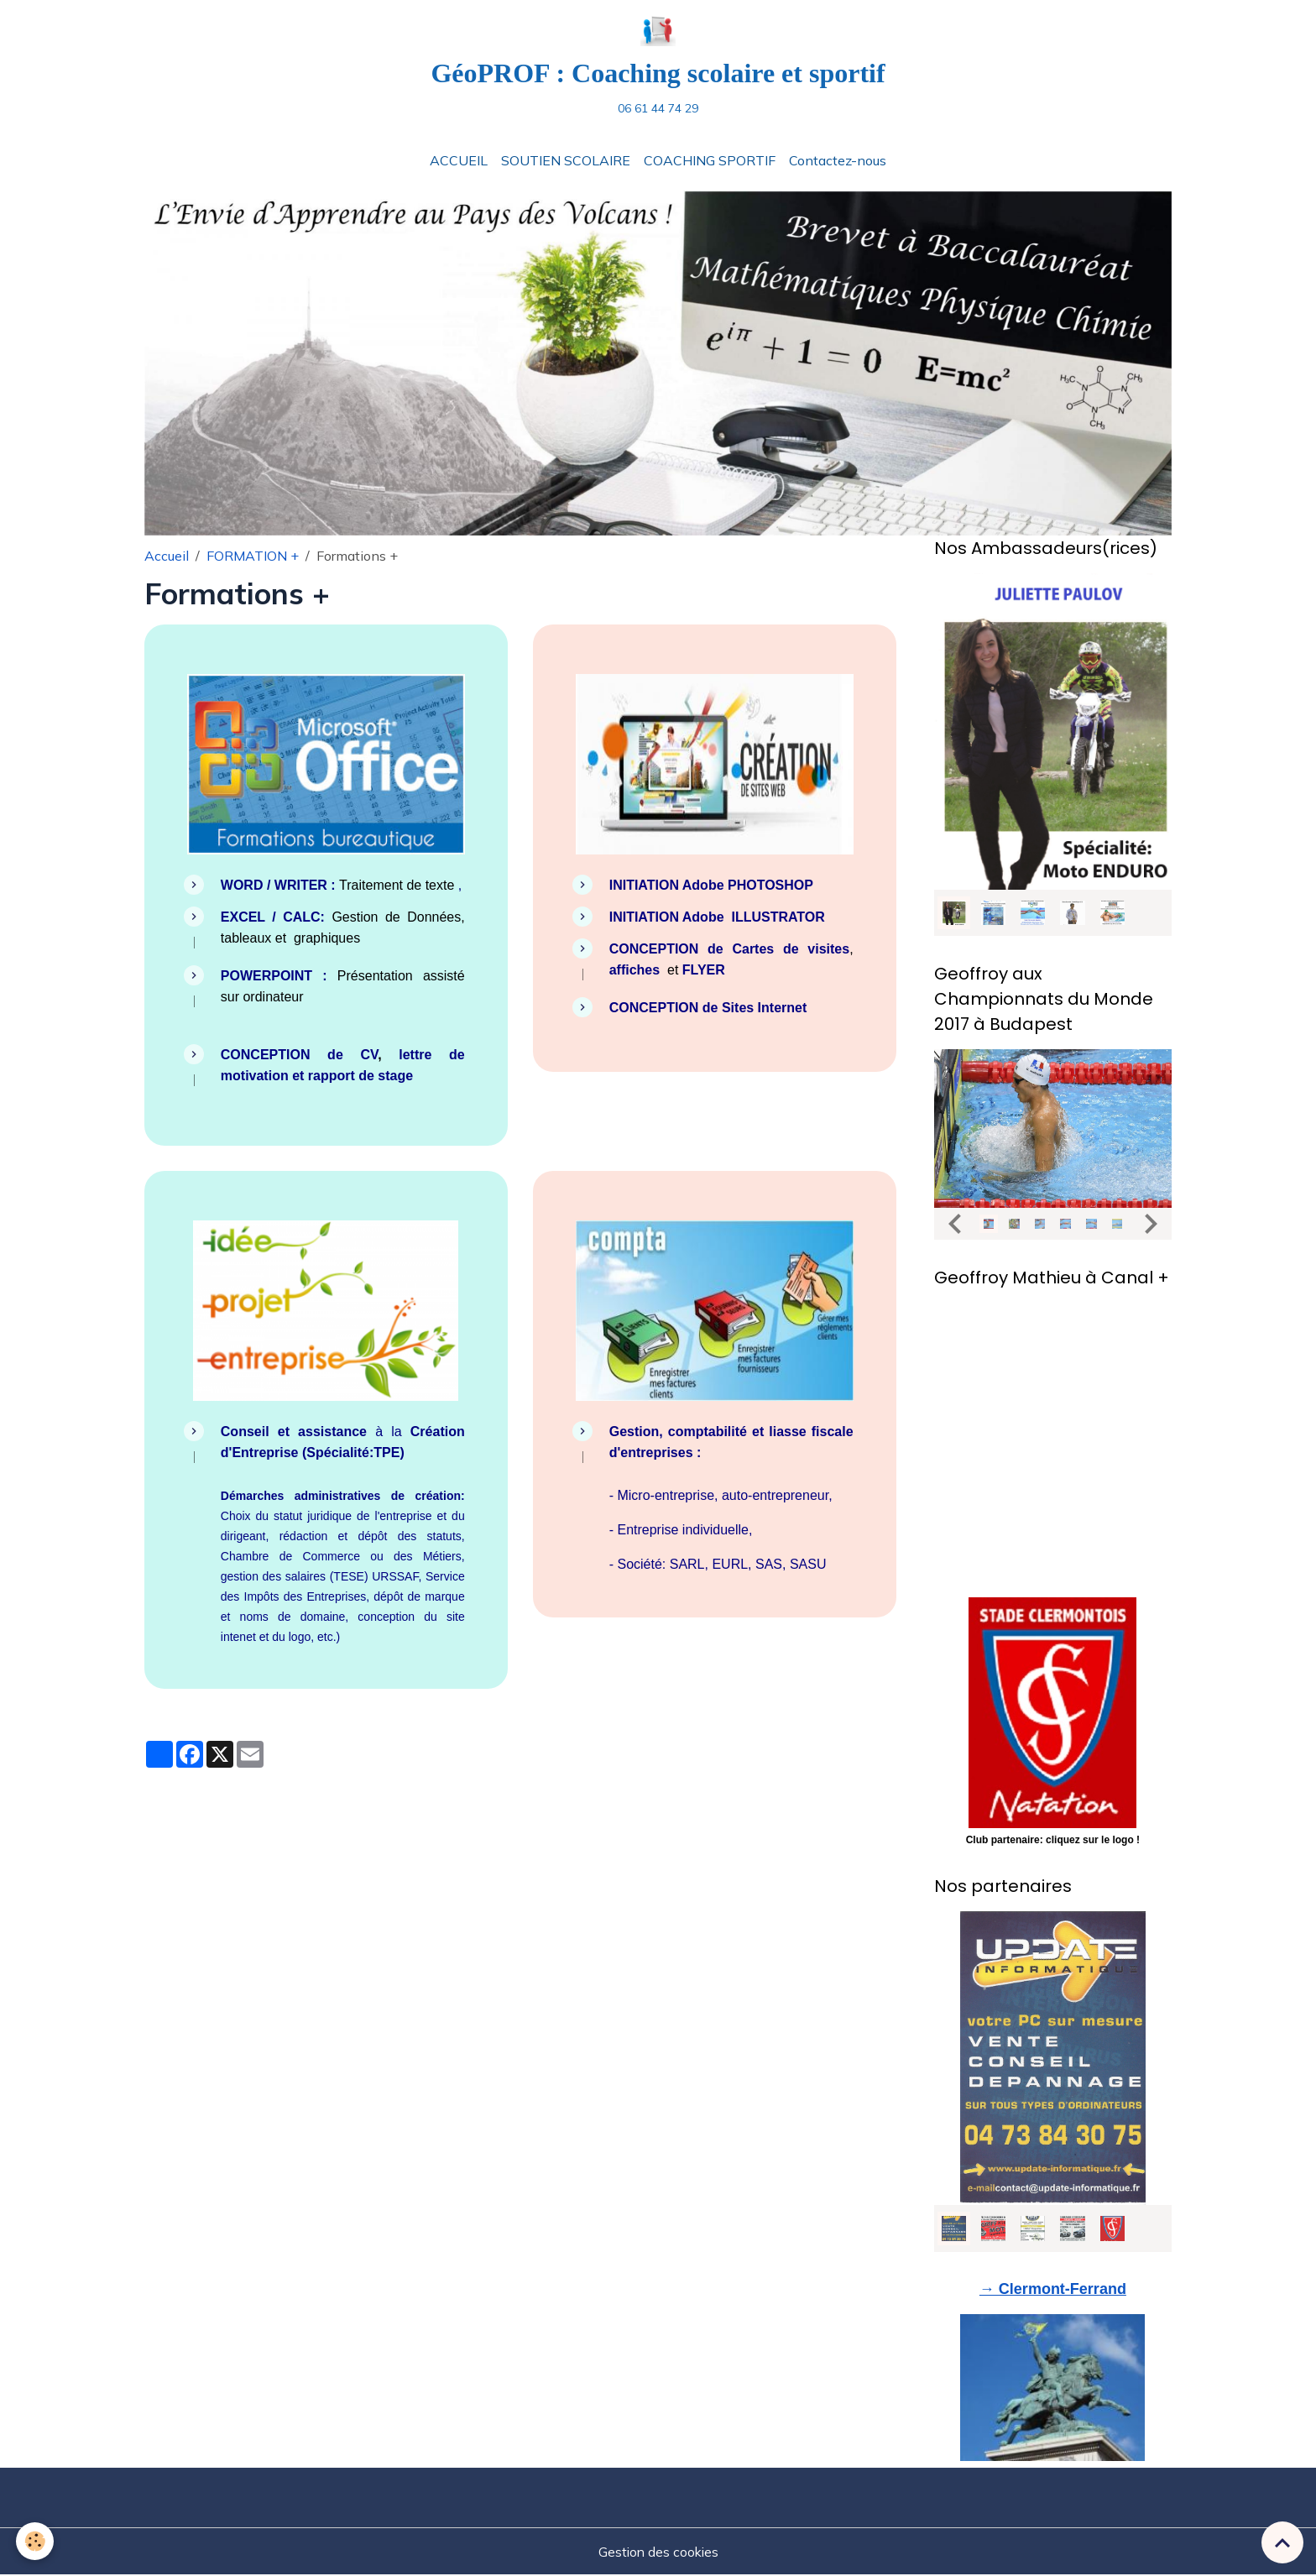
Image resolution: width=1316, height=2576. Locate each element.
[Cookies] (36, 2541)
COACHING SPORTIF (710, 162)
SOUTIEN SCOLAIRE (565, 162)
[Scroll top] (1282, 2542)
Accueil (166, 557)
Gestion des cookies (658, 2552)
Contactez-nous (837, 162)
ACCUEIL (459, 162)
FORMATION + (252, 557)
